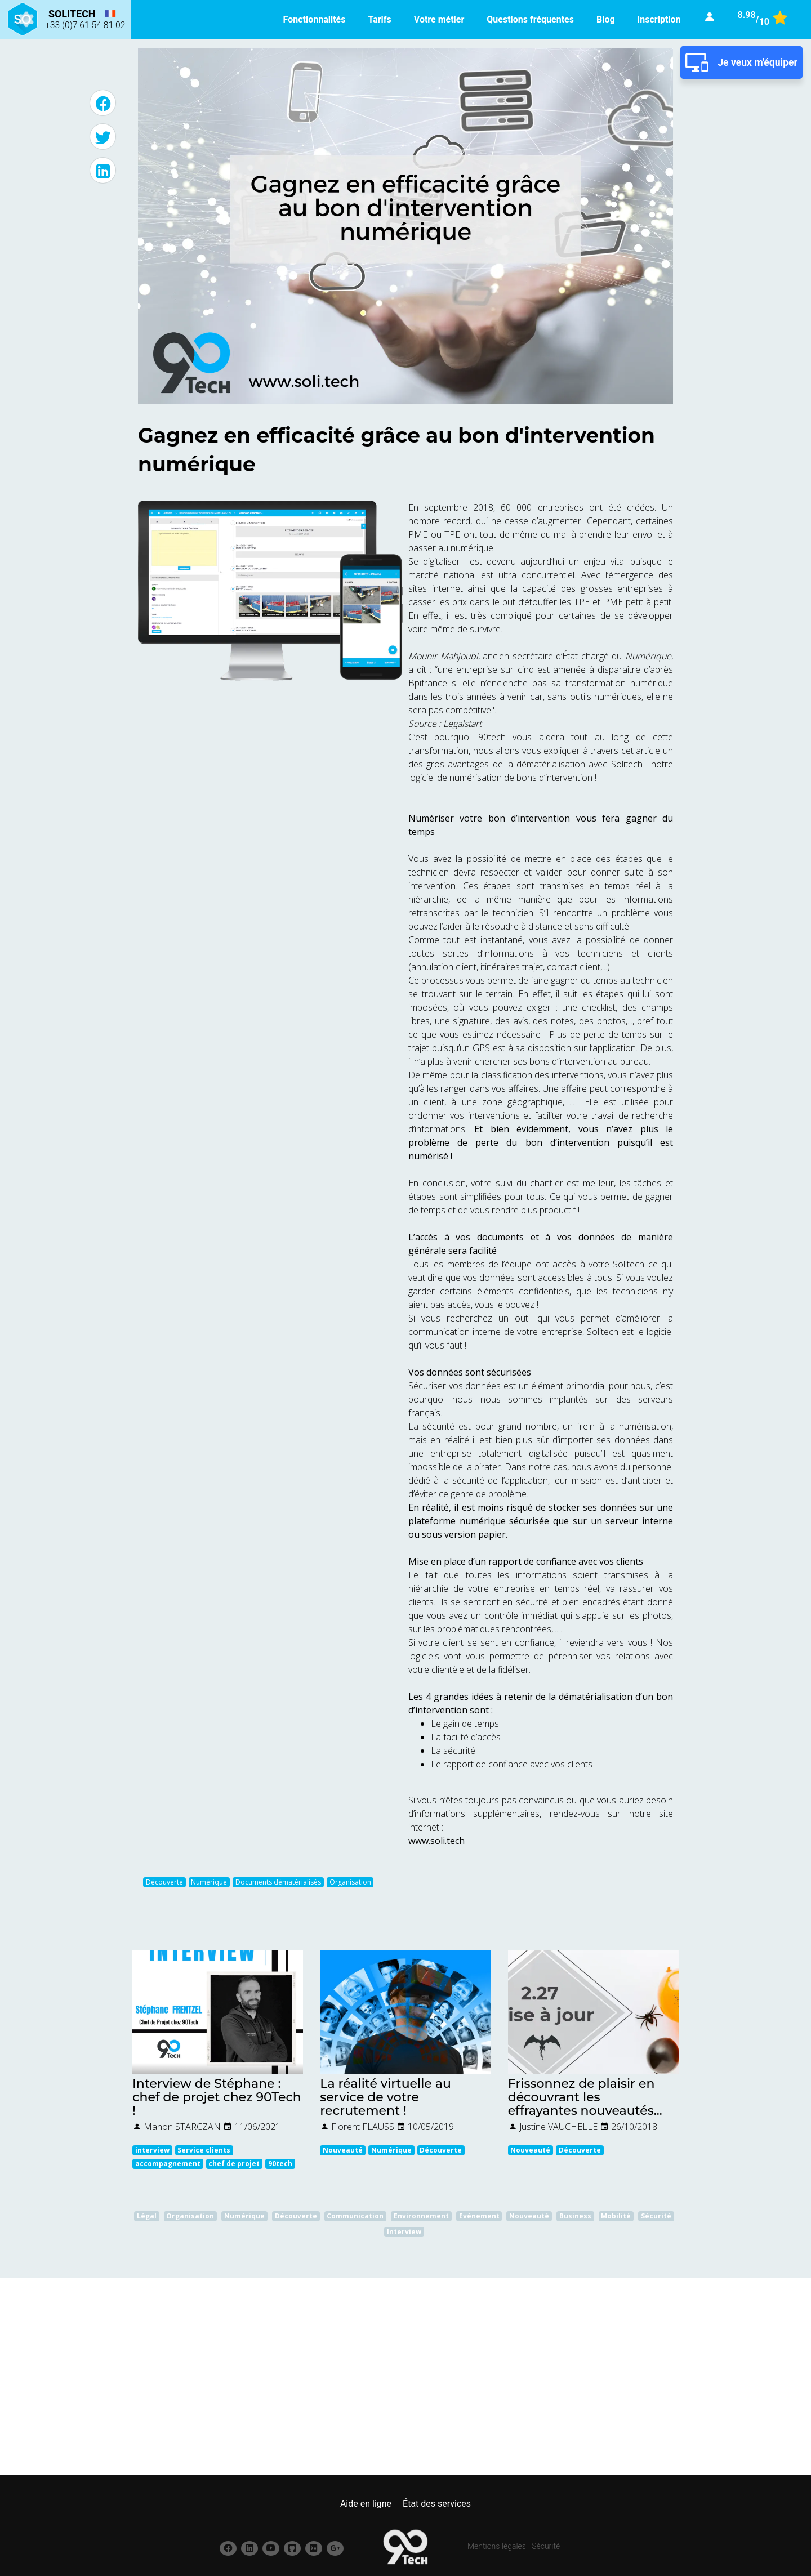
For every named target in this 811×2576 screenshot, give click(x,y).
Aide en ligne (365, 2503)
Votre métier (439, 19)
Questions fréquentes (530, 19)
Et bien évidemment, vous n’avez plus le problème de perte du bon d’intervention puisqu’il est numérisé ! (540, 1142)
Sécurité (546, 2546)
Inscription (659, 19)
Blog (605, 19)
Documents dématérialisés (278, 1882)
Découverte (164, 1882)
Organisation (350, 1882)
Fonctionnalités (314, 19)
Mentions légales (496, 2546)
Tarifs (379, 19)
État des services (437, 2503)
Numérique (209, 1882)
